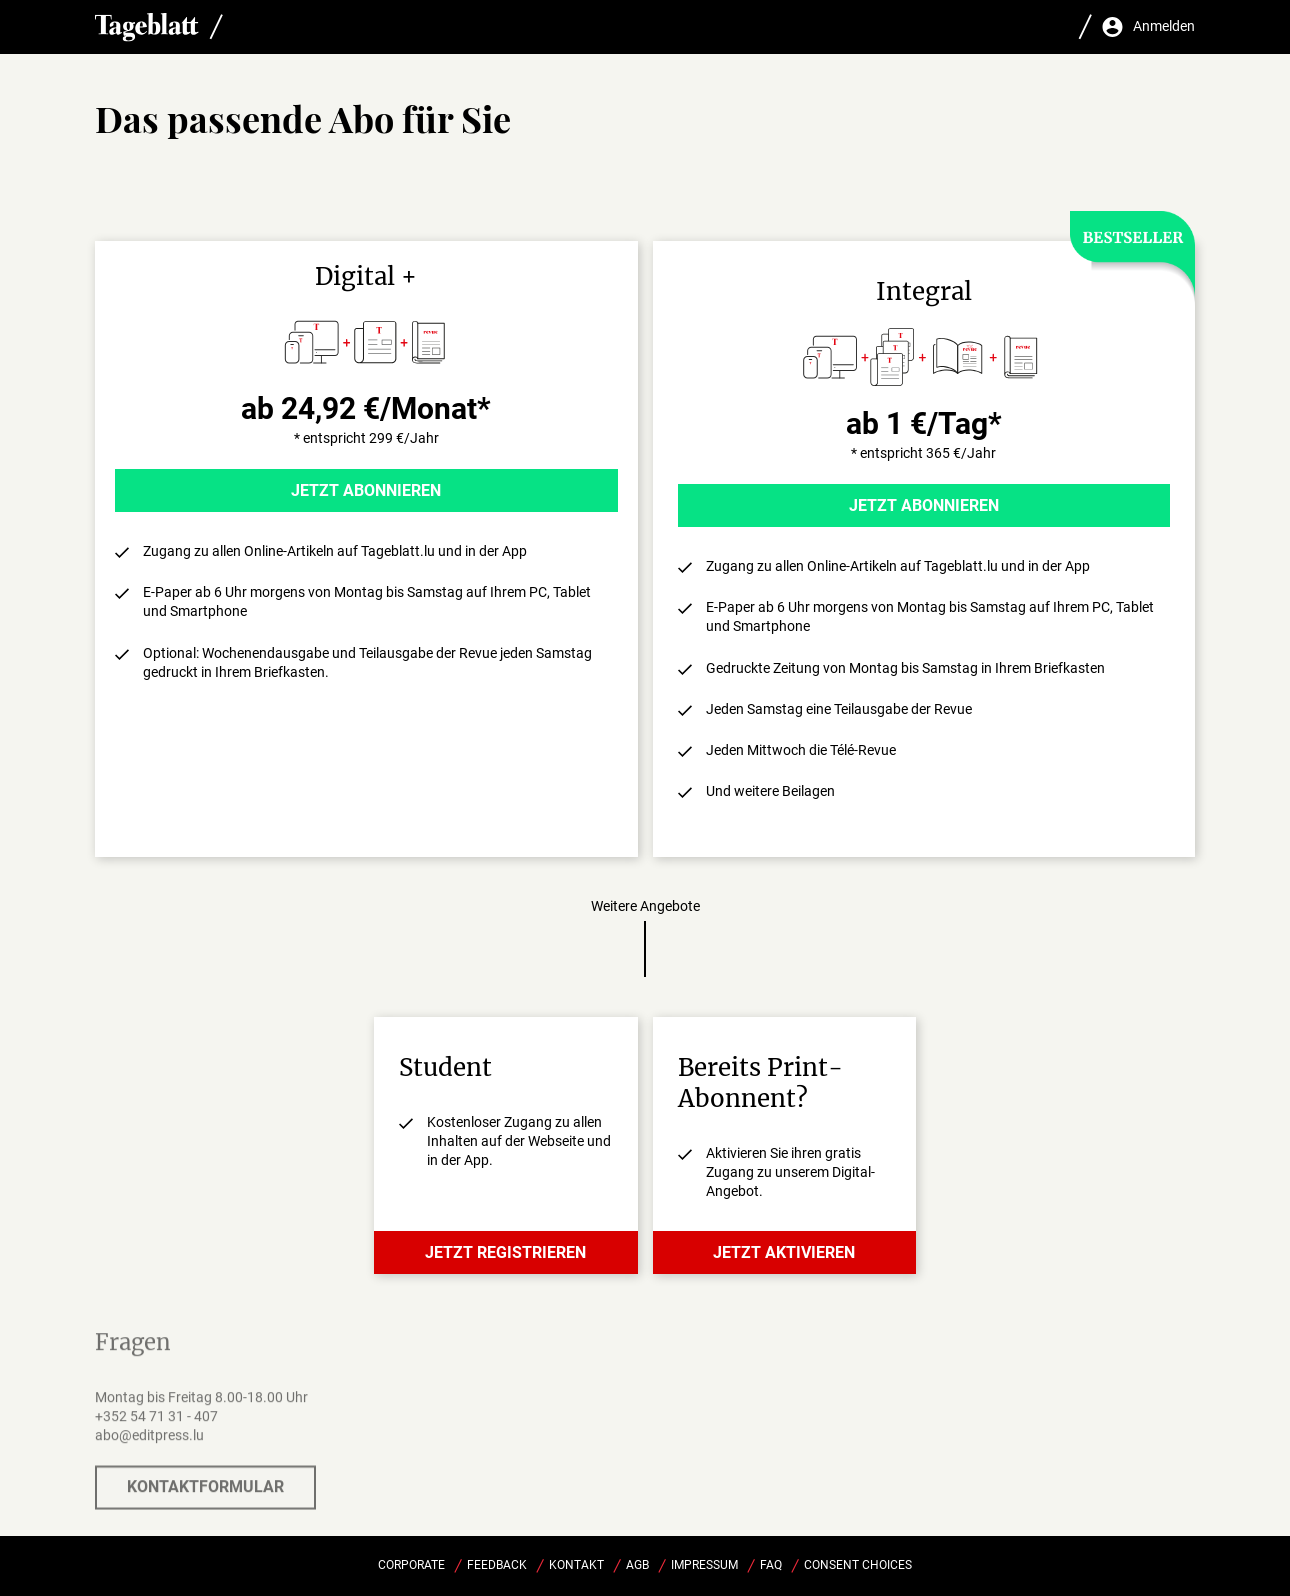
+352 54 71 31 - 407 (156, 1428)
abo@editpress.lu (149, 1447)
